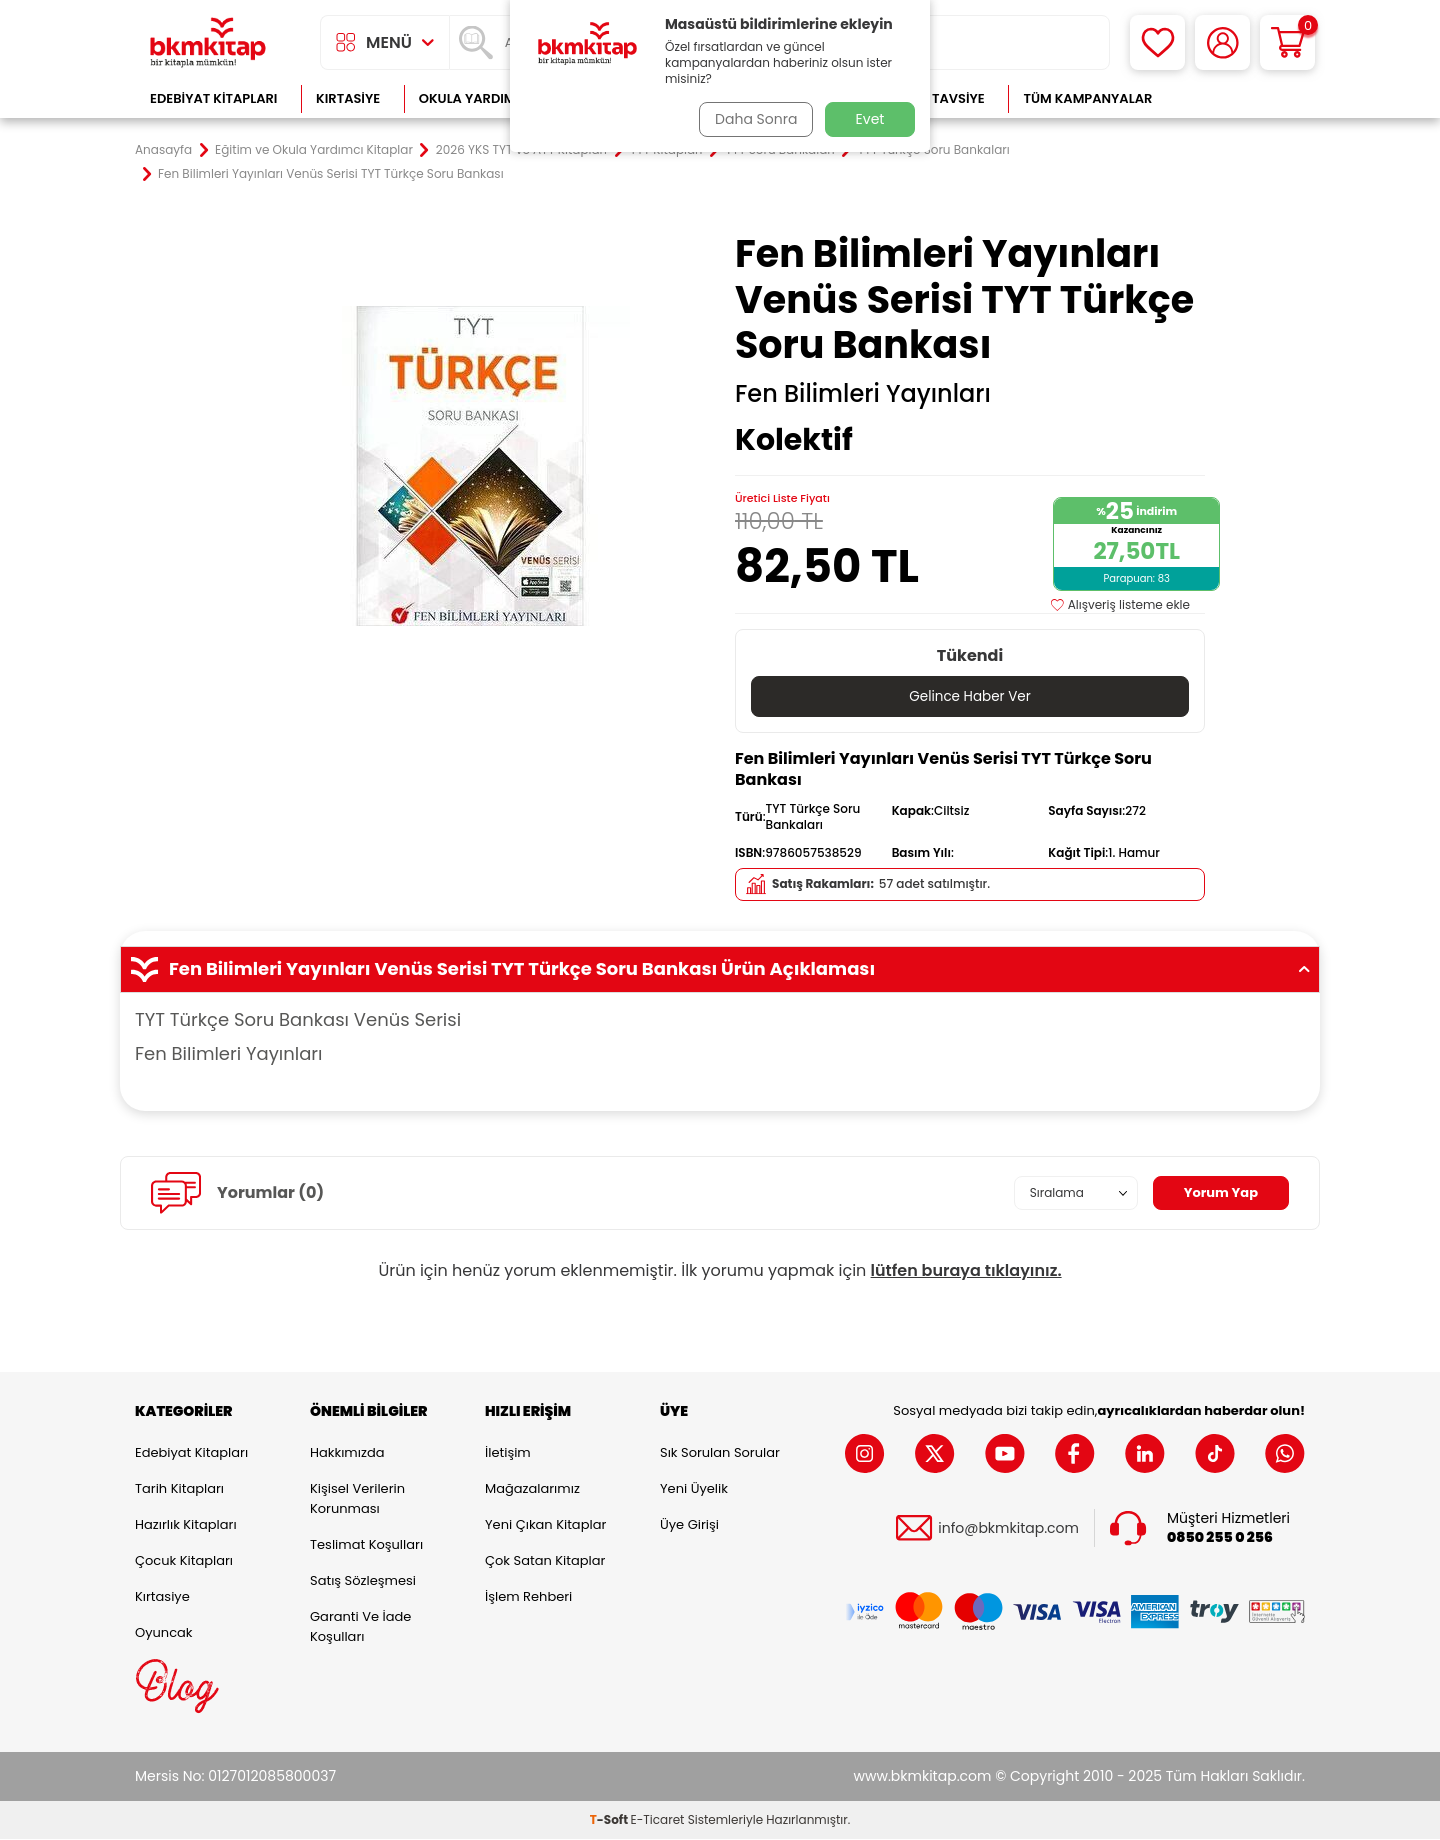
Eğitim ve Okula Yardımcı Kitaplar (314, 150)
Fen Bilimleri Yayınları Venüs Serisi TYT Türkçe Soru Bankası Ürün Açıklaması (720, 970)
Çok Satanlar (1240, 98)
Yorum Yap (1218, 1193)
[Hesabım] (1222, 42)
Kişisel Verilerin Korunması (357, 1499)
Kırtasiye (348, 98)
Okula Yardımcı (474, 98)
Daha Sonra (753, 119)
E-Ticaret (658, 1820)
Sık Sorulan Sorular (720, 1453)
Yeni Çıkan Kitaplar (545, 1525)
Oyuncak (164, 1633)
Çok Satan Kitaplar (545, 1561)
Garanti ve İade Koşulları (360, 1627)
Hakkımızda (347, 1453)
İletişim (508, 1453)
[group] (470, 466)
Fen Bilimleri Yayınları (863, 394)
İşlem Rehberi (528, 1597)
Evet (870, 119)
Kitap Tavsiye (938, 98)
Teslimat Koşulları (366, 1545)
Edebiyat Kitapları (213, 98)
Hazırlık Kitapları (186, 1525)
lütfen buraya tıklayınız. (966, 1271)
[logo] (208, 42)
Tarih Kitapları (179, 1489)
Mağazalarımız (532, 1489)
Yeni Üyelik (694, 1489)
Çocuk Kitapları (184, 1561)
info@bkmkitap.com (1008, 1528)
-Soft (610, 1820)
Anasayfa (163, 150)
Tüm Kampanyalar (1087, 98)
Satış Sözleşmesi (363, 1581)
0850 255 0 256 (1220, 1538)
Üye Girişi (689, 1525)
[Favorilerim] (1157, 42)
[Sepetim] (1287, 42)
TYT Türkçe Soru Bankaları (934, 150)
